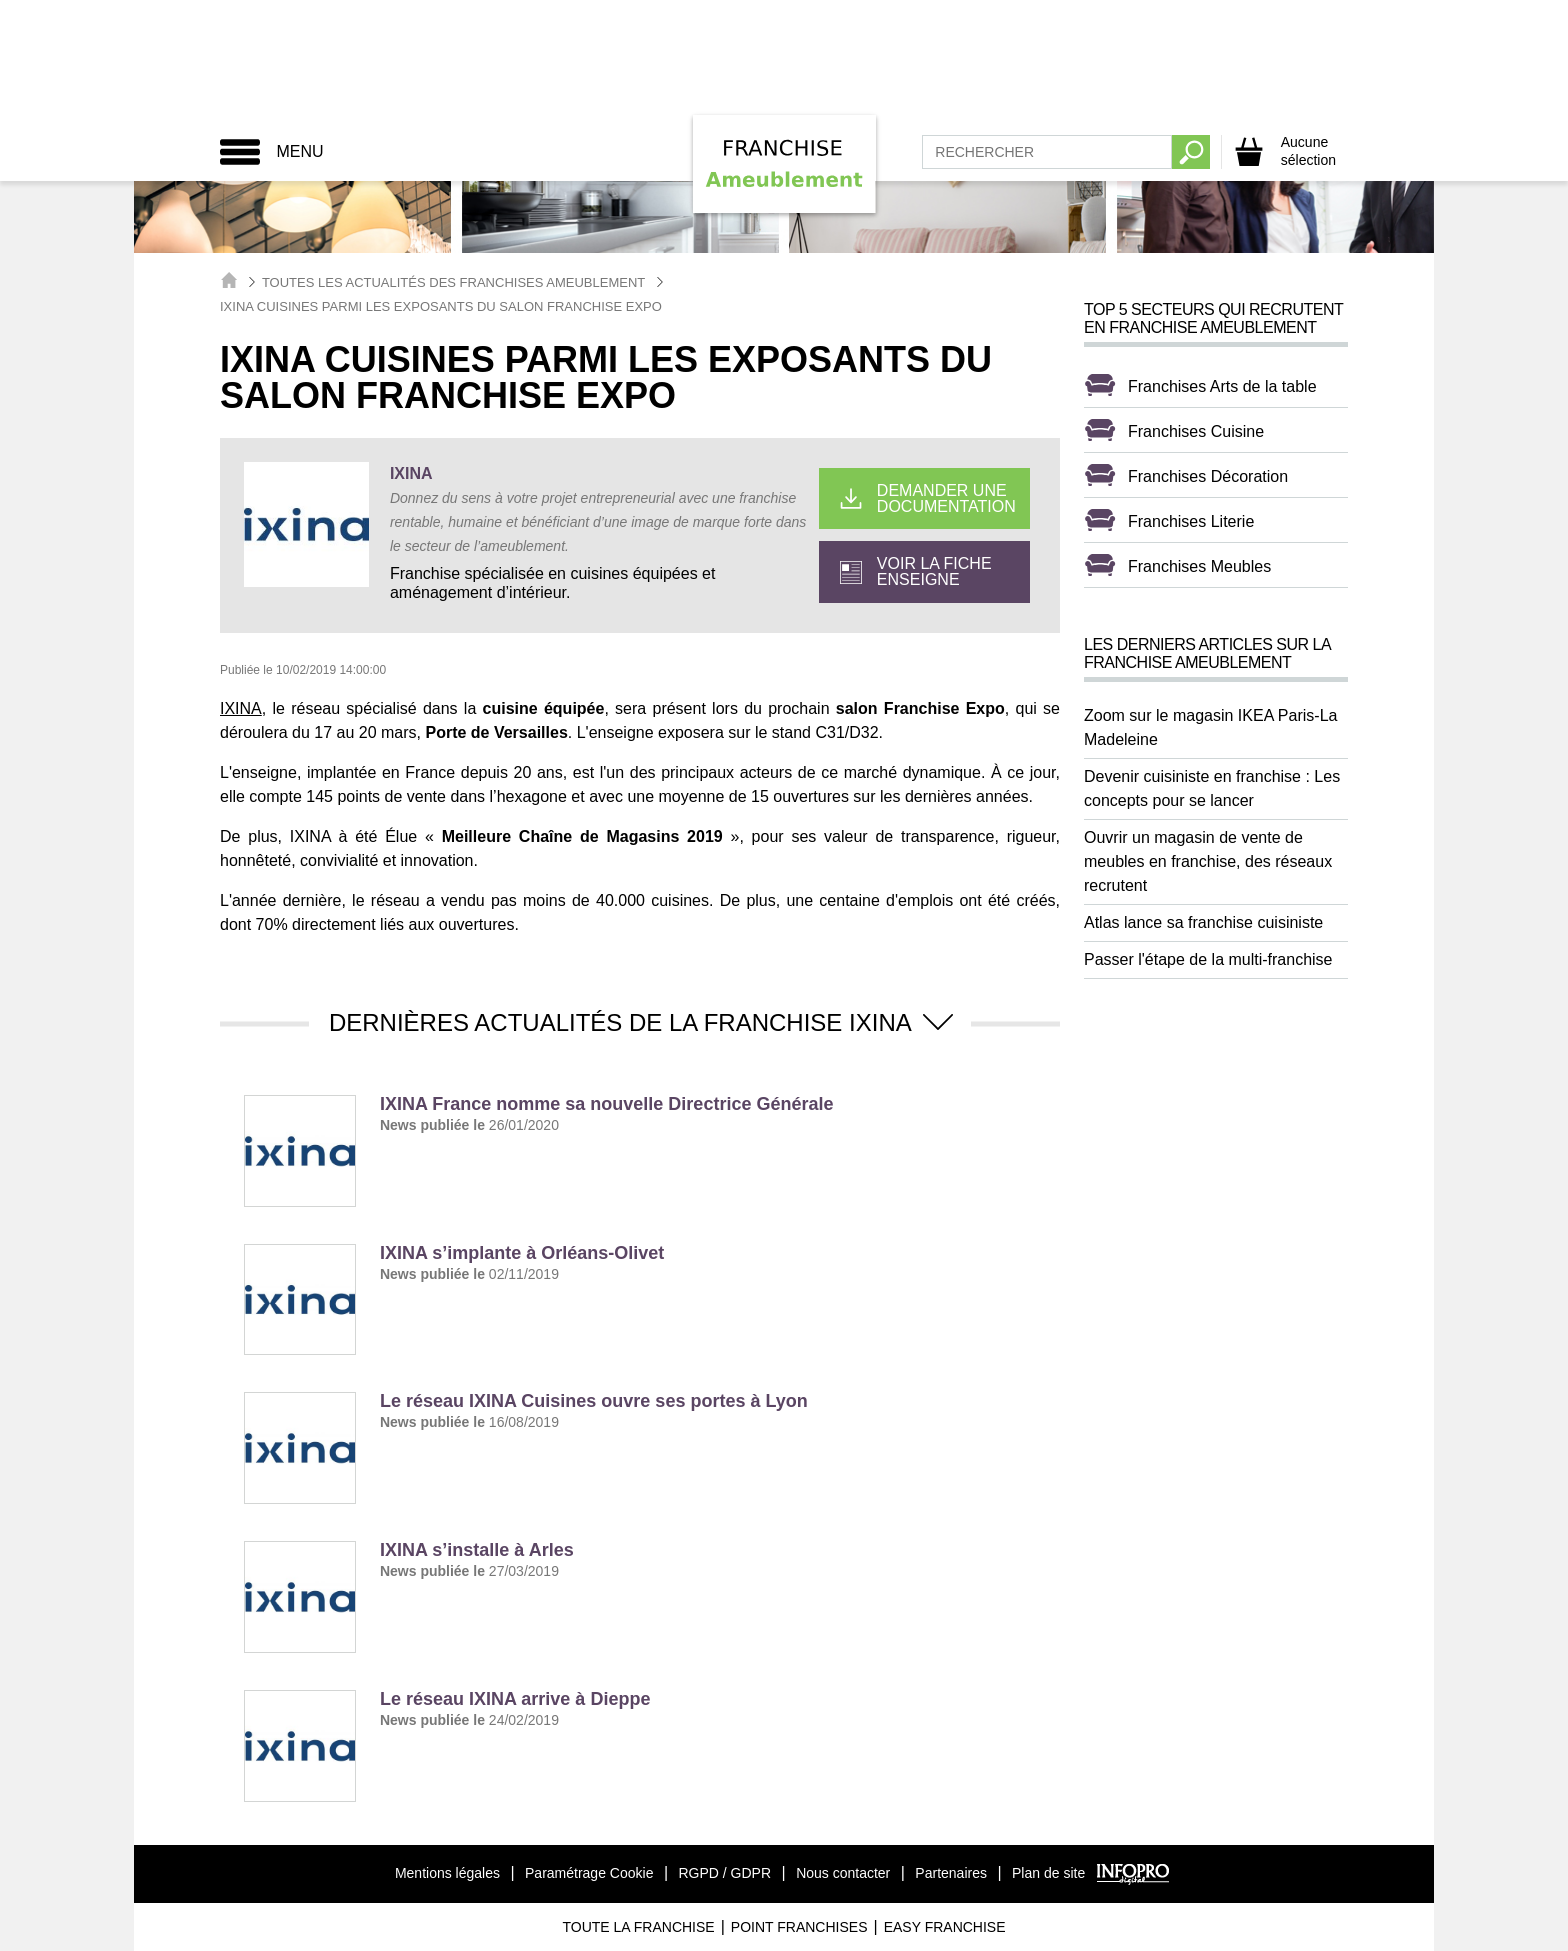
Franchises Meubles (1199, 566)
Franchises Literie (1191, 521)
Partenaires (951, 1873)
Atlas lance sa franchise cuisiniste (1203, 922)
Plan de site (1048, 1873)
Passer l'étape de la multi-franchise (1208, 959)
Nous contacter (843, 1873)
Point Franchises (799, 1927)
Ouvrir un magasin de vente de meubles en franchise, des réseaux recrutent (1208, 861)
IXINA (408, 473)
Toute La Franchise (638, 1927)
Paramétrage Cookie (589, 1873)
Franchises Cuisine (1196, 431)
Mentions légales (447, 1873)
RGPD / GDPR (724, 1873)
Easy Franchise (945, 1927)
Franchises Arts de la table (1222, 386)
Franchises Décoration (1208, 476)
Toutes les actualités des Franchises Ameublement (453, 282)
